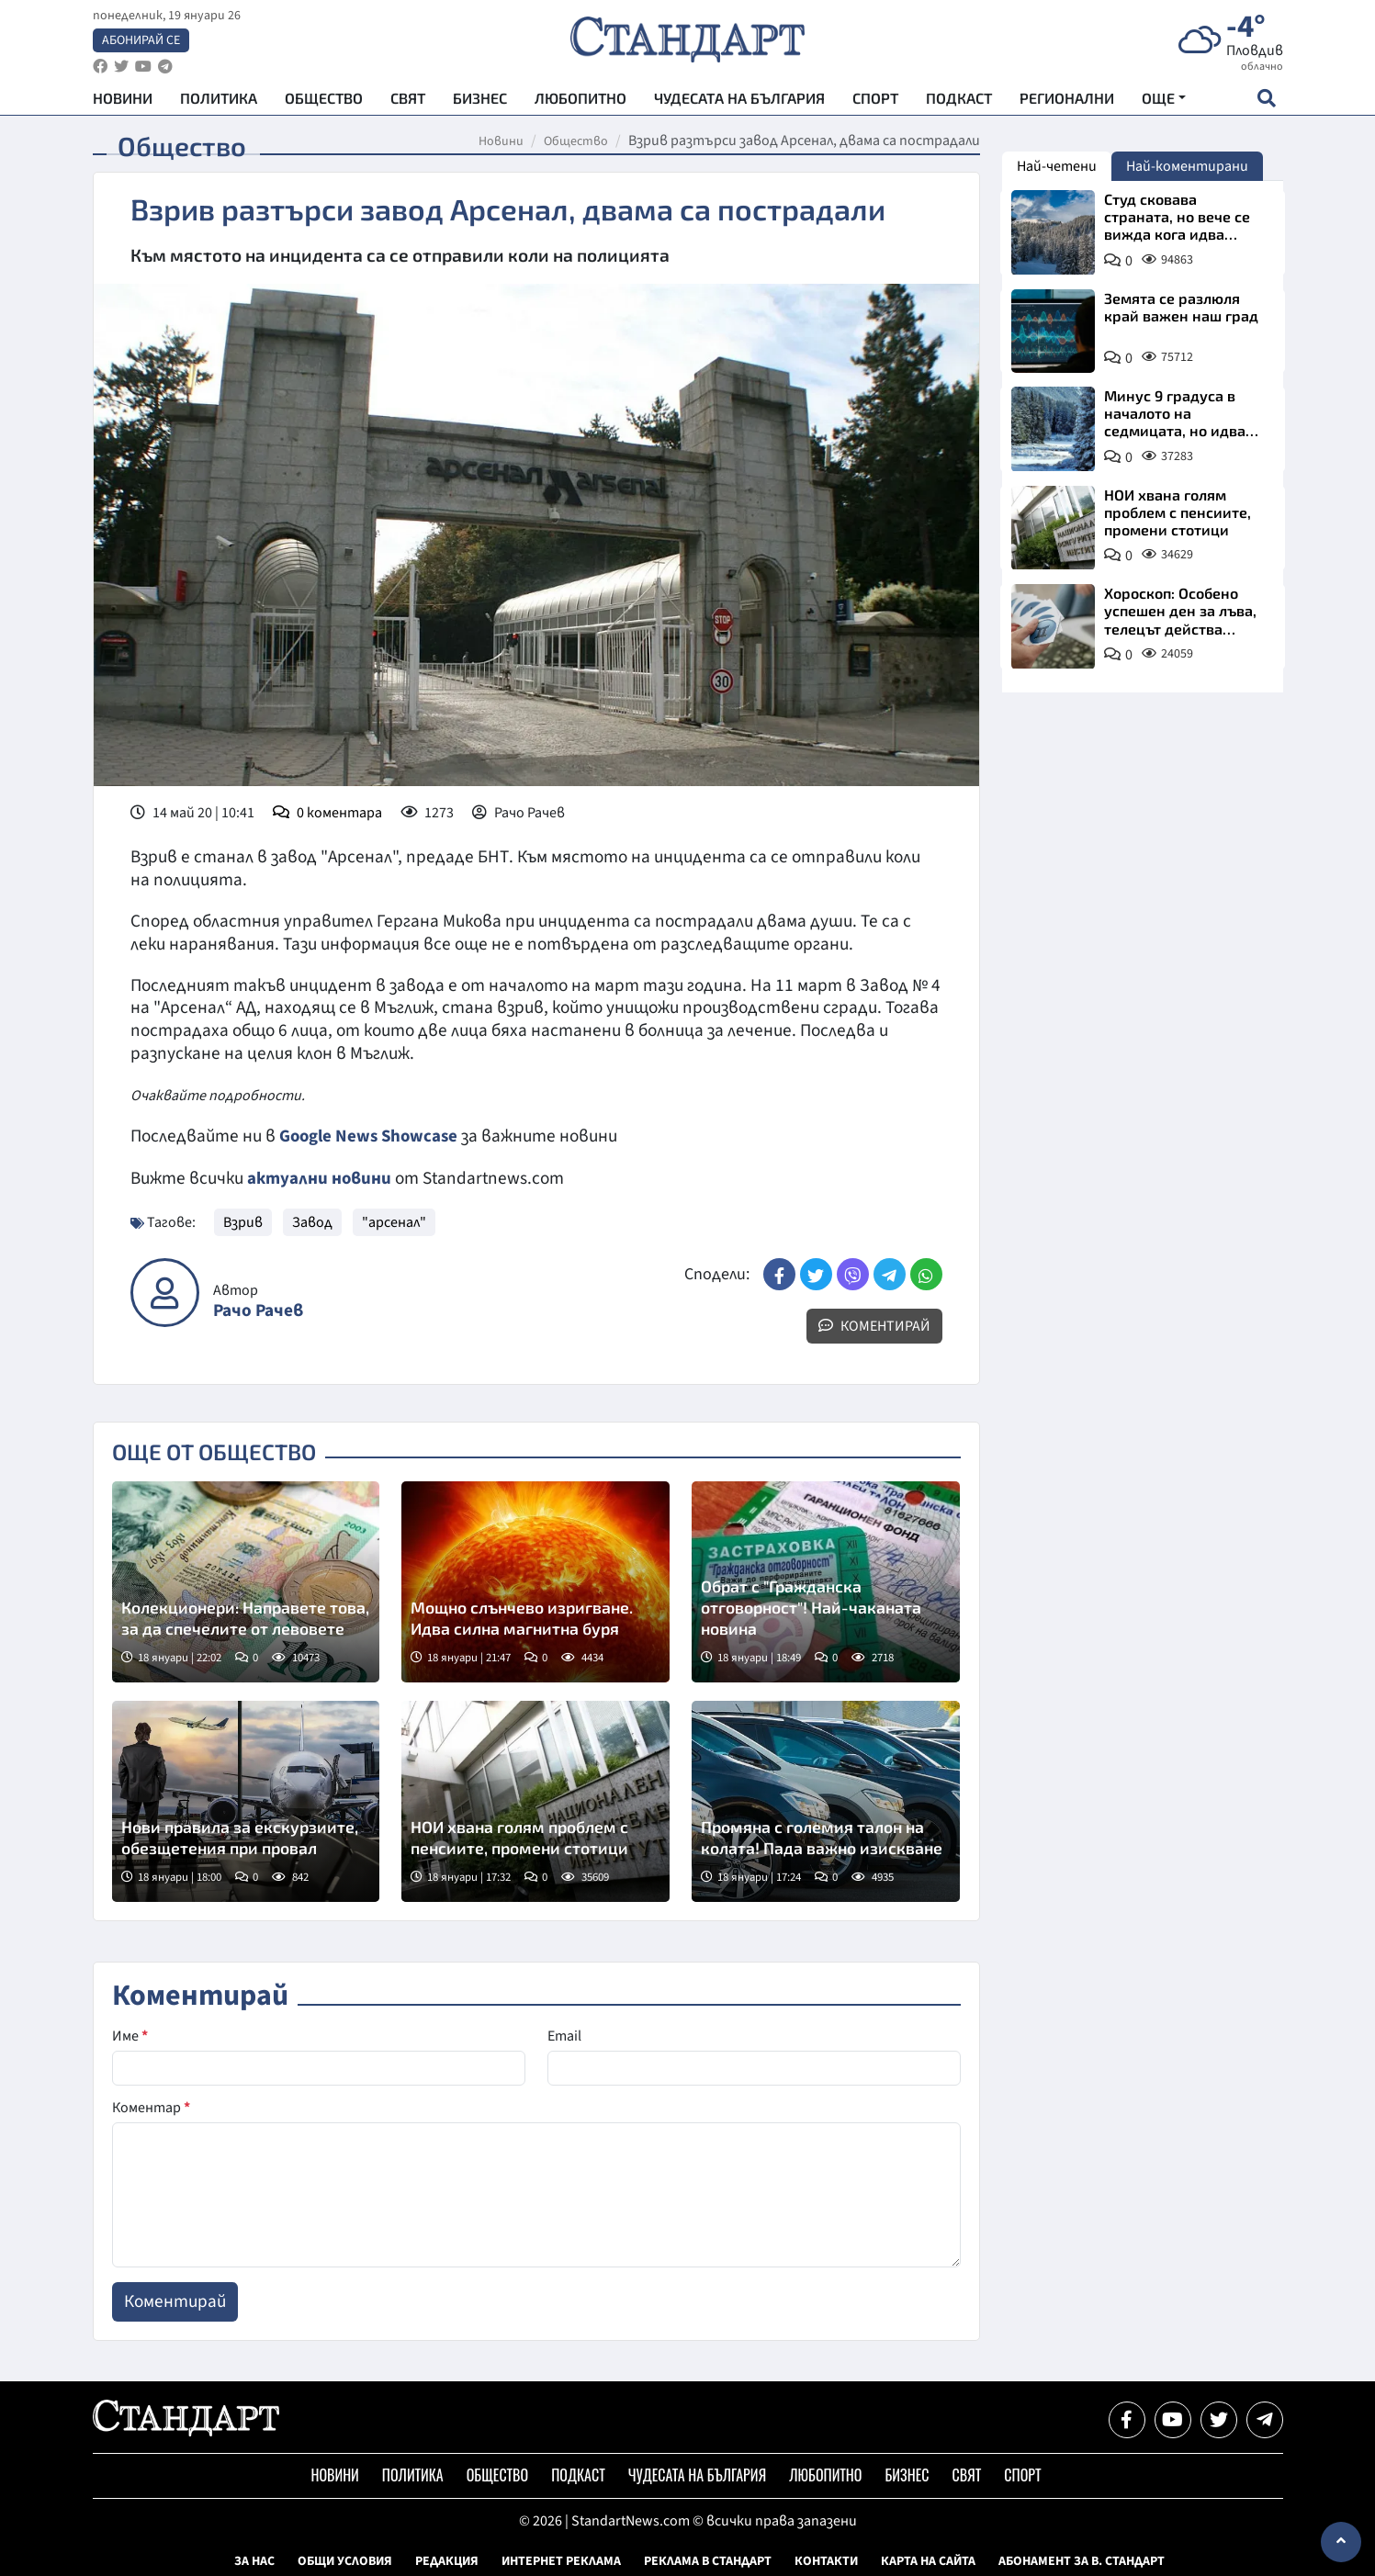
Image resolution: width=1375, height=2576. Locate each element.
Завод (312, 1221)
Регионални (1067, 101)
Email (564, 2035)
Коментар (151, 2106)
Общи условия (345, 2560)
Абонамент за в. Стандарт (1081, 2560)
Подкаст (959, 101)
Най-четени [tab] (1057, 166)
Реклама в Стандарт (708, 2560)
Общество (324, 101)
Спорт (875, 101)
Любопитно (580, 101)
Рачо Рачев (258, 1310)
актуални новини (319, 1177)
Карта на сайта (928, 2560)
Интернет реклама (561, 2560)
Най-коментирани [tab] (1187, 166)
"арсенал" (394, 1221)
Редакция (447, 2560)
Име (130, 2035)
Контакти (826, 2560)
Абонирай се (141, 42)
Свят (407, 101)
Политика (218, 101)
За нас (254, 2560)
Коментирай (874, 1325)
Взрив (243, 1221)
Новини (122, 101)
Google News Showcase (371, 1136)
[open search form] (1267, 101)
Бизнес (480, 101)
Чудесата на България (739, 101)
